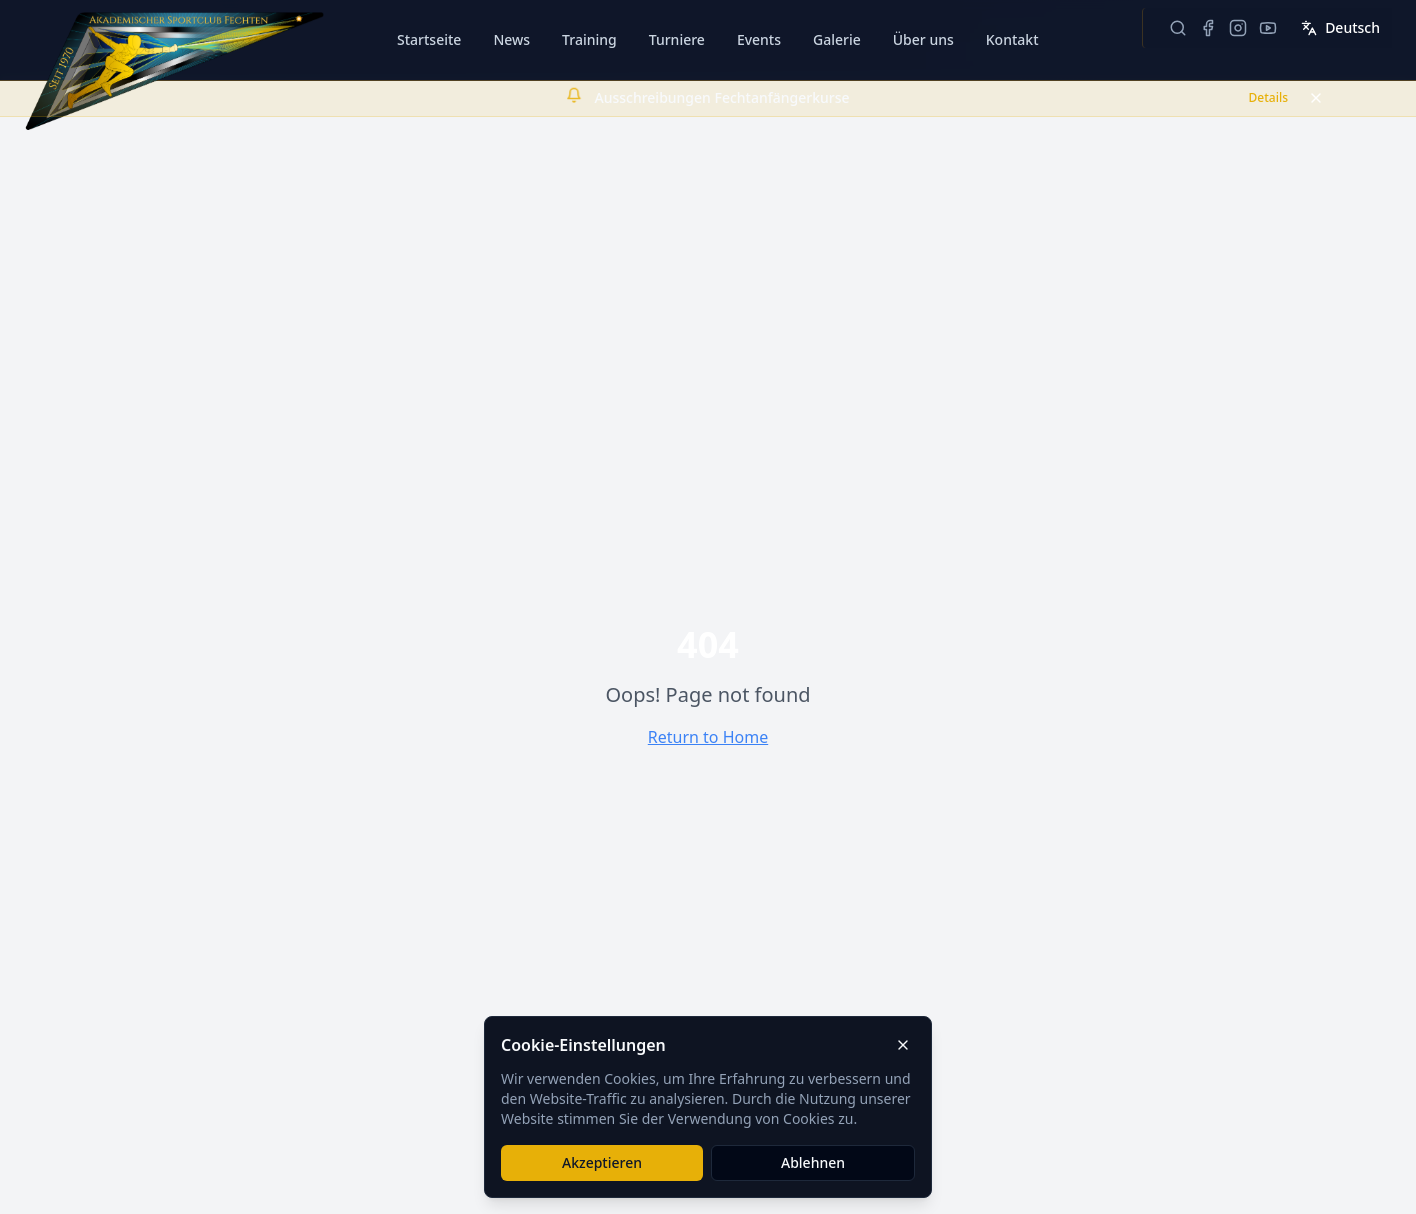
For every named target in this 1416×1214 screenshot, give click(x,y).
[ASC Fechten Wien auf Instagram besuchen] (1238, 28)
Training (589, 39)
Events (759, 39)
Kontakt (1012, 39)
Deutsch (1340, 27)
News (511, 39)
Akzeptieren (602, 1162)
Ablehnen (813, 1162)
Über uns (923, 39)
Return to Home (708, 737)
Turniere (677, 39)
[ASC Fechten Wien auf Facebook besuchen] (1208, 28)
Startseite (429, 39)
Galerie (837, 39)
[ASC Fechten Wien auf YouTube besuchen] (1268, 28)
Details (1268, 97)
